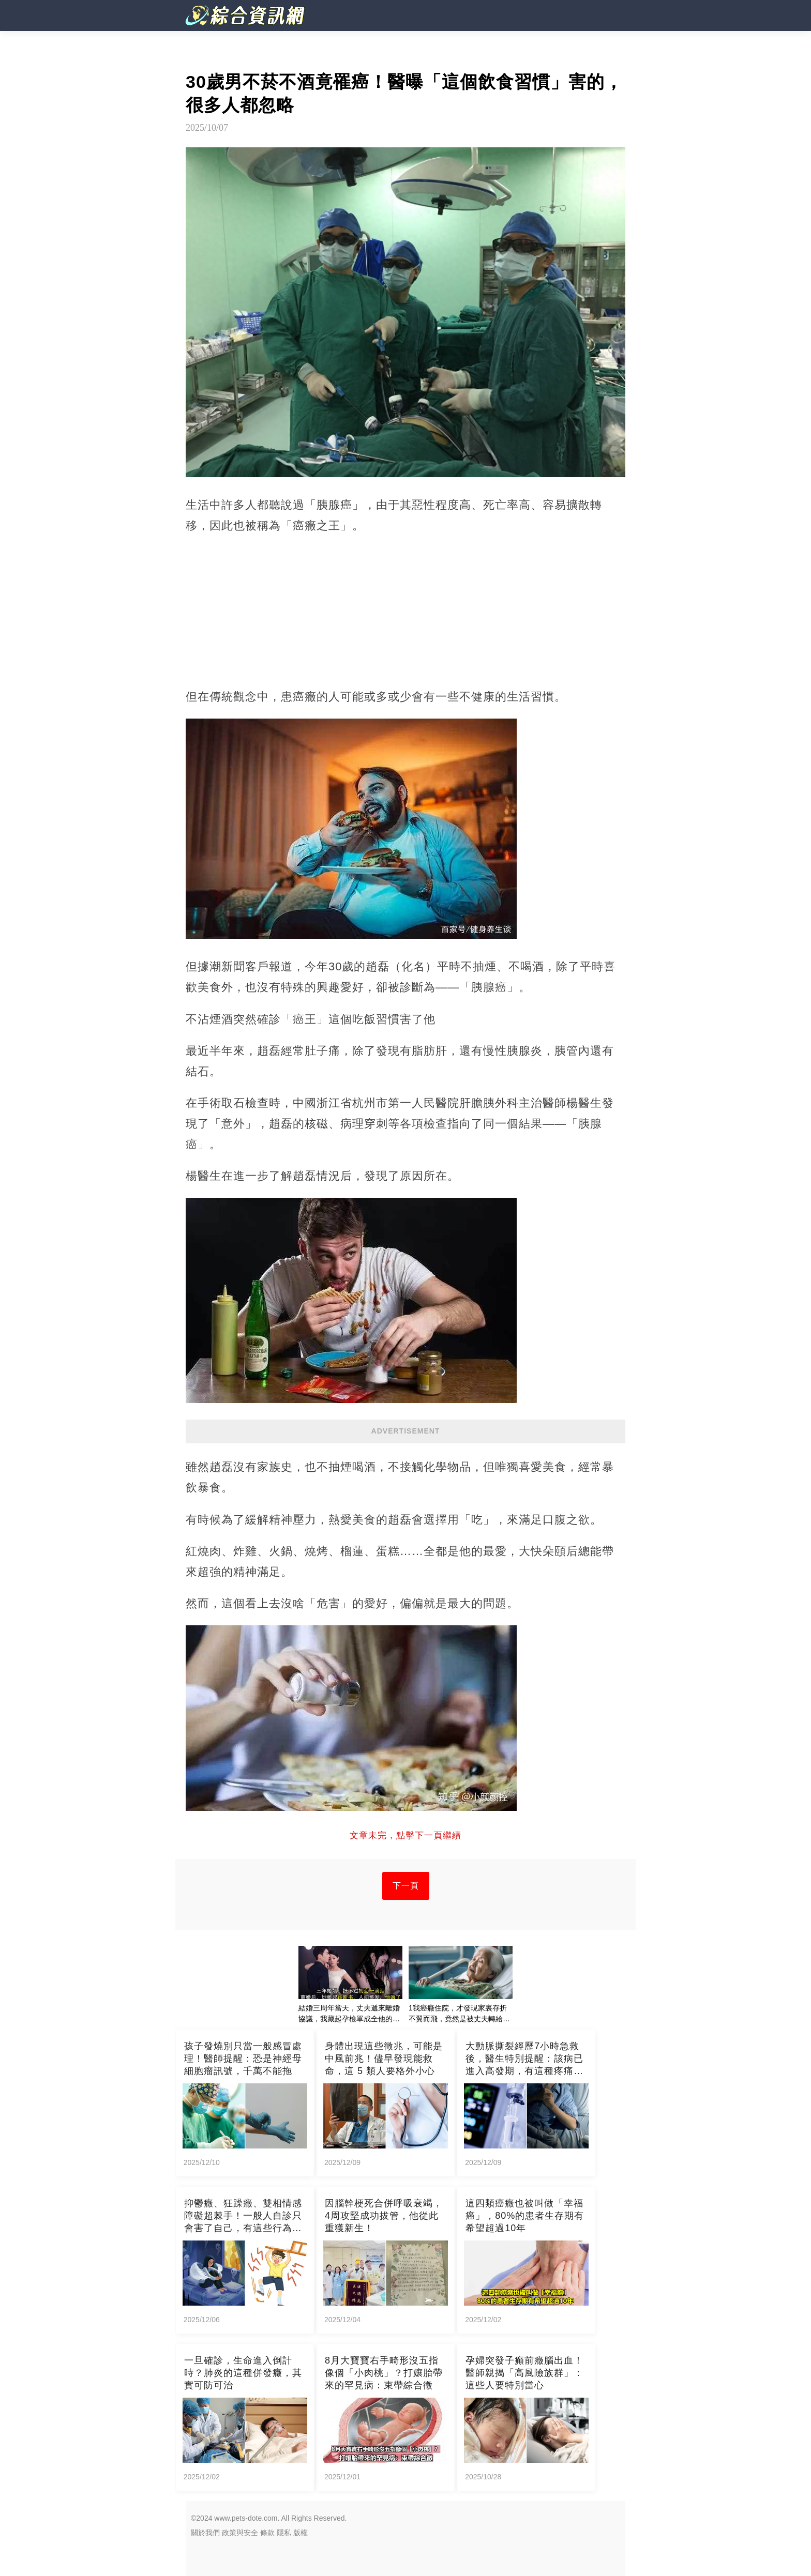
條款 (267, 2532)
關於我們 (205, 2532)
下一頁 (406, 1885)
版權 (300, 2532)
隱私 (284, 2532)
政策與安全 (240, 2532)
